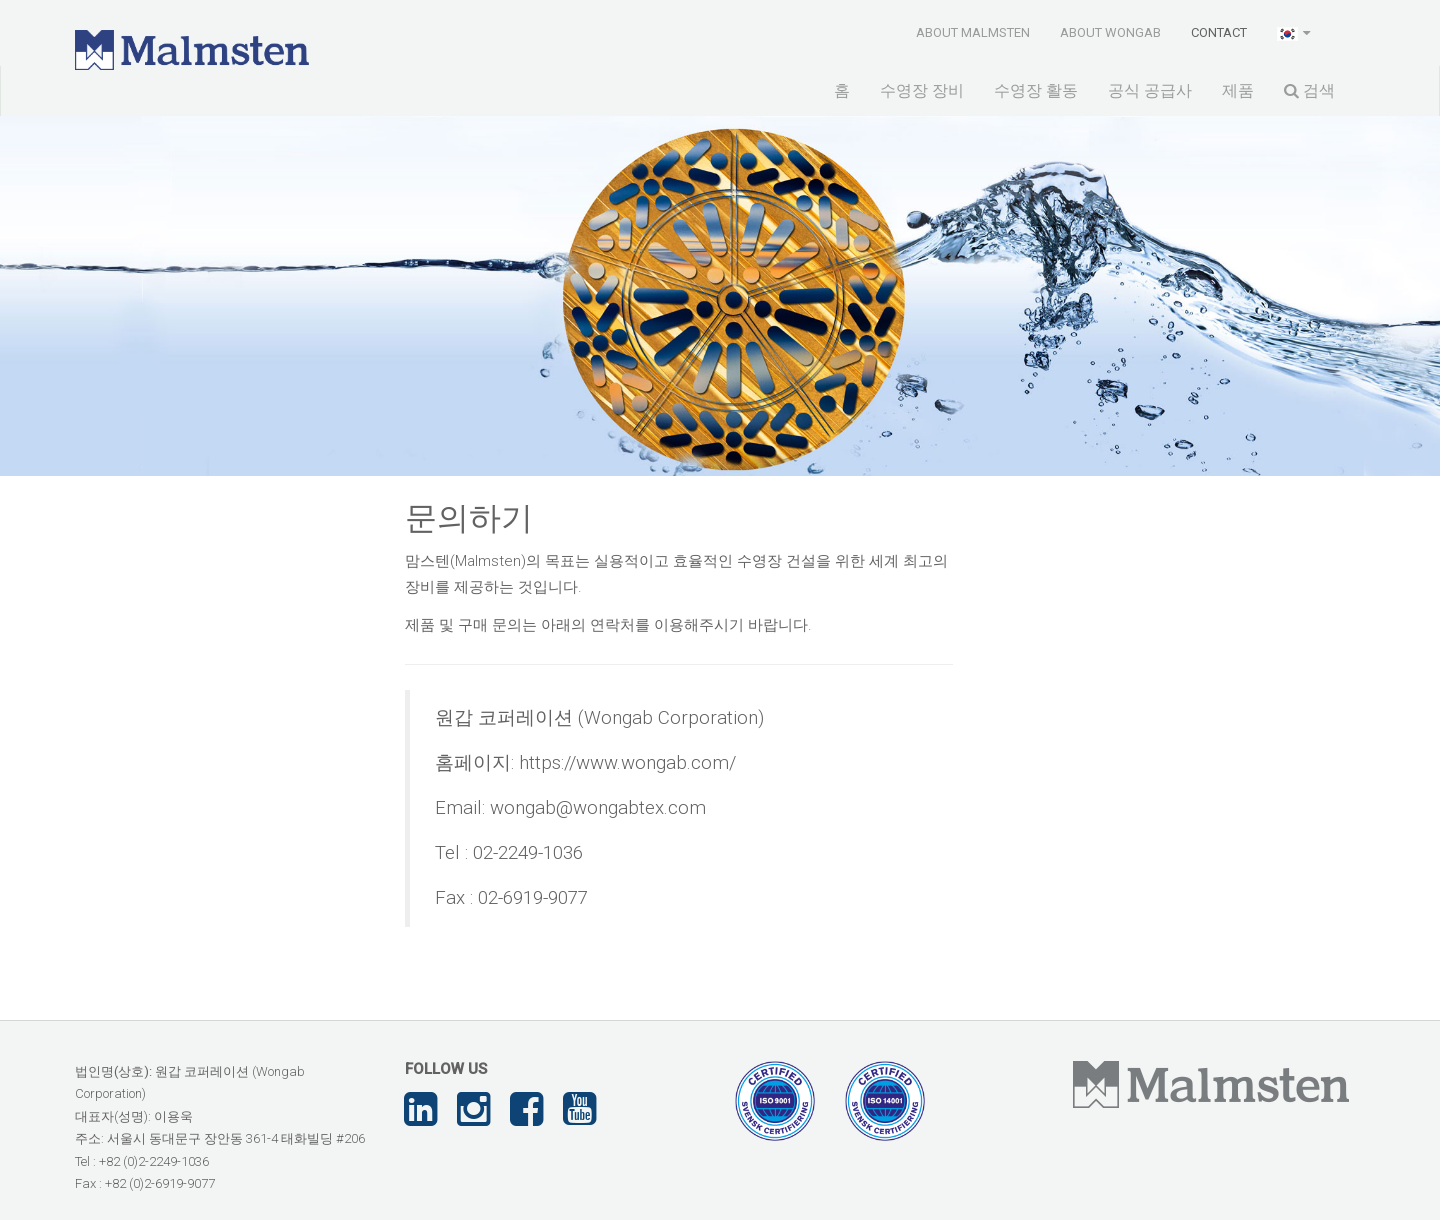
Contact (1219, 32)
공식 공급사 (1150, 90)
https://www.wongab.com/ (627, 763)
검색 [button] (1309, 90)
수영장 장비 (922, 90)
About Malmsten (973, 32)
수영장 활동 (1036, 90)
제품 (1238, 90)
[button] (1295, 32)
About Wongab (1110, 32)
